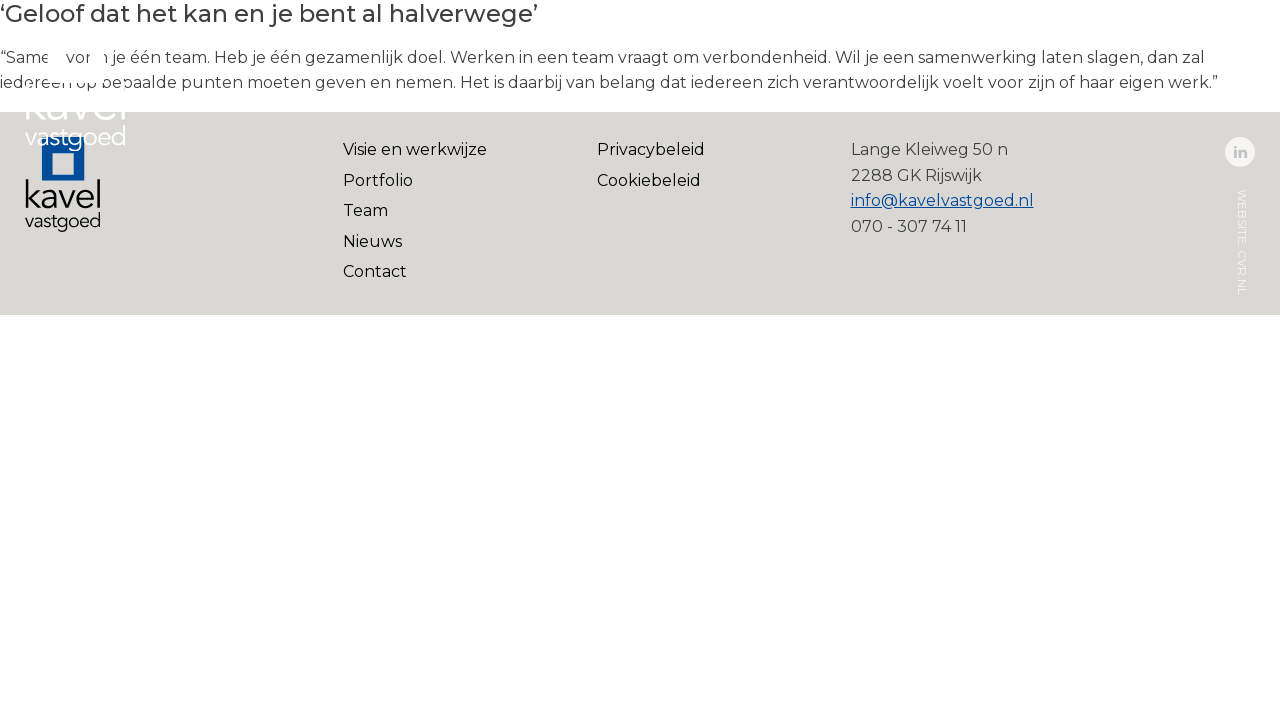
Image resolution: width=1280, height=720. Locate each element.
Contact (375, 271)
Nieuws (372, 241)
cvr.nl (1242, 272)
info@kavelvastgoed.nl (942, 200)
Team (365, 210)
